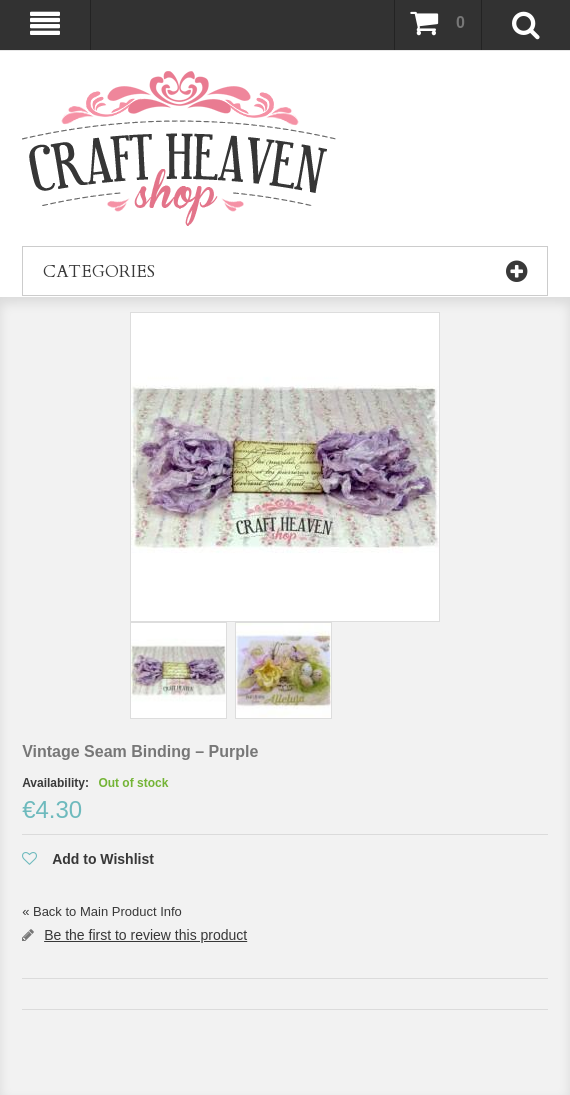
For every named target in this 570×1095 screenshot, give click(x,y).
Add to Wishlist (103, 859)
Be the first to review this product (145, 935)
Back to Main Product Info (102, 911)
